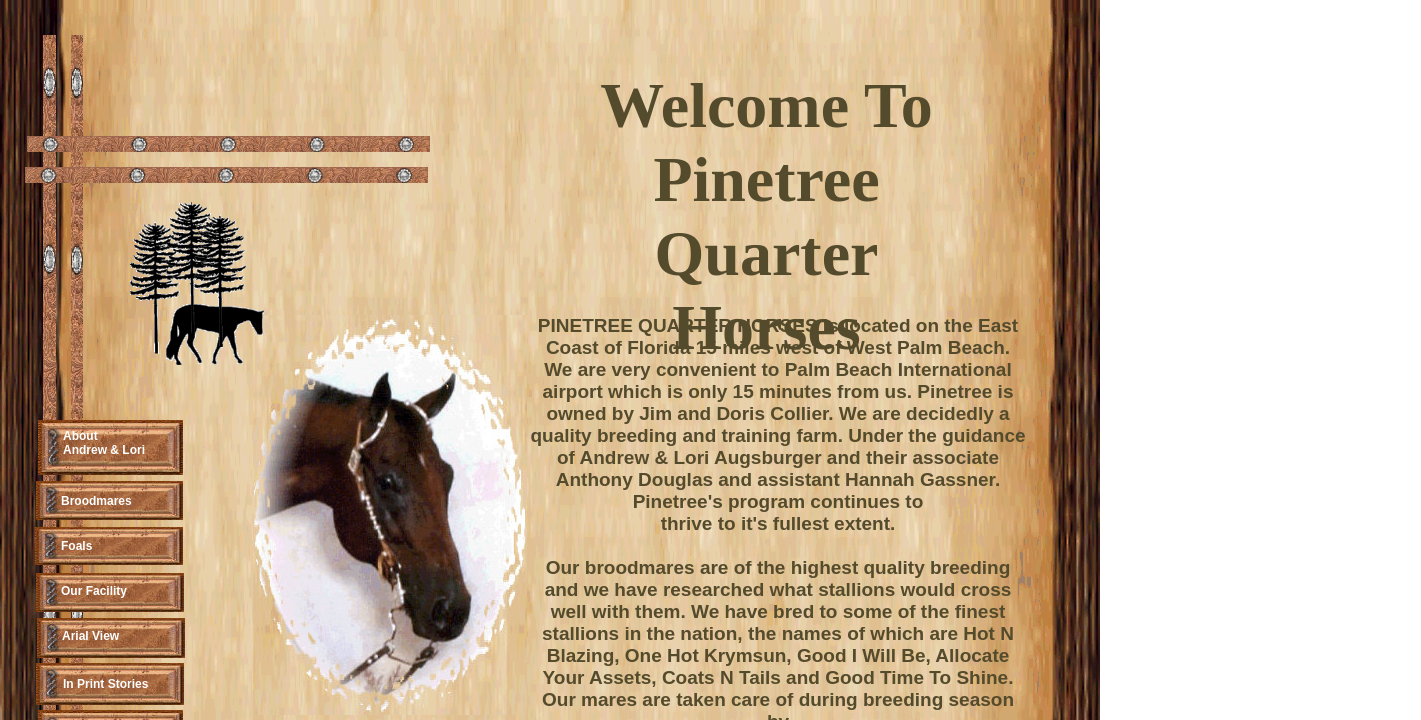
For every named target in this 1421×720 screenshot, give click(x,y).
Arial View (90, 636)
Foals (76, 546)
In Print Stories (105, 684)
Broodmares (96, 501)
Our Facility (94, 591)
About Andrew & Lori (104, 443)
